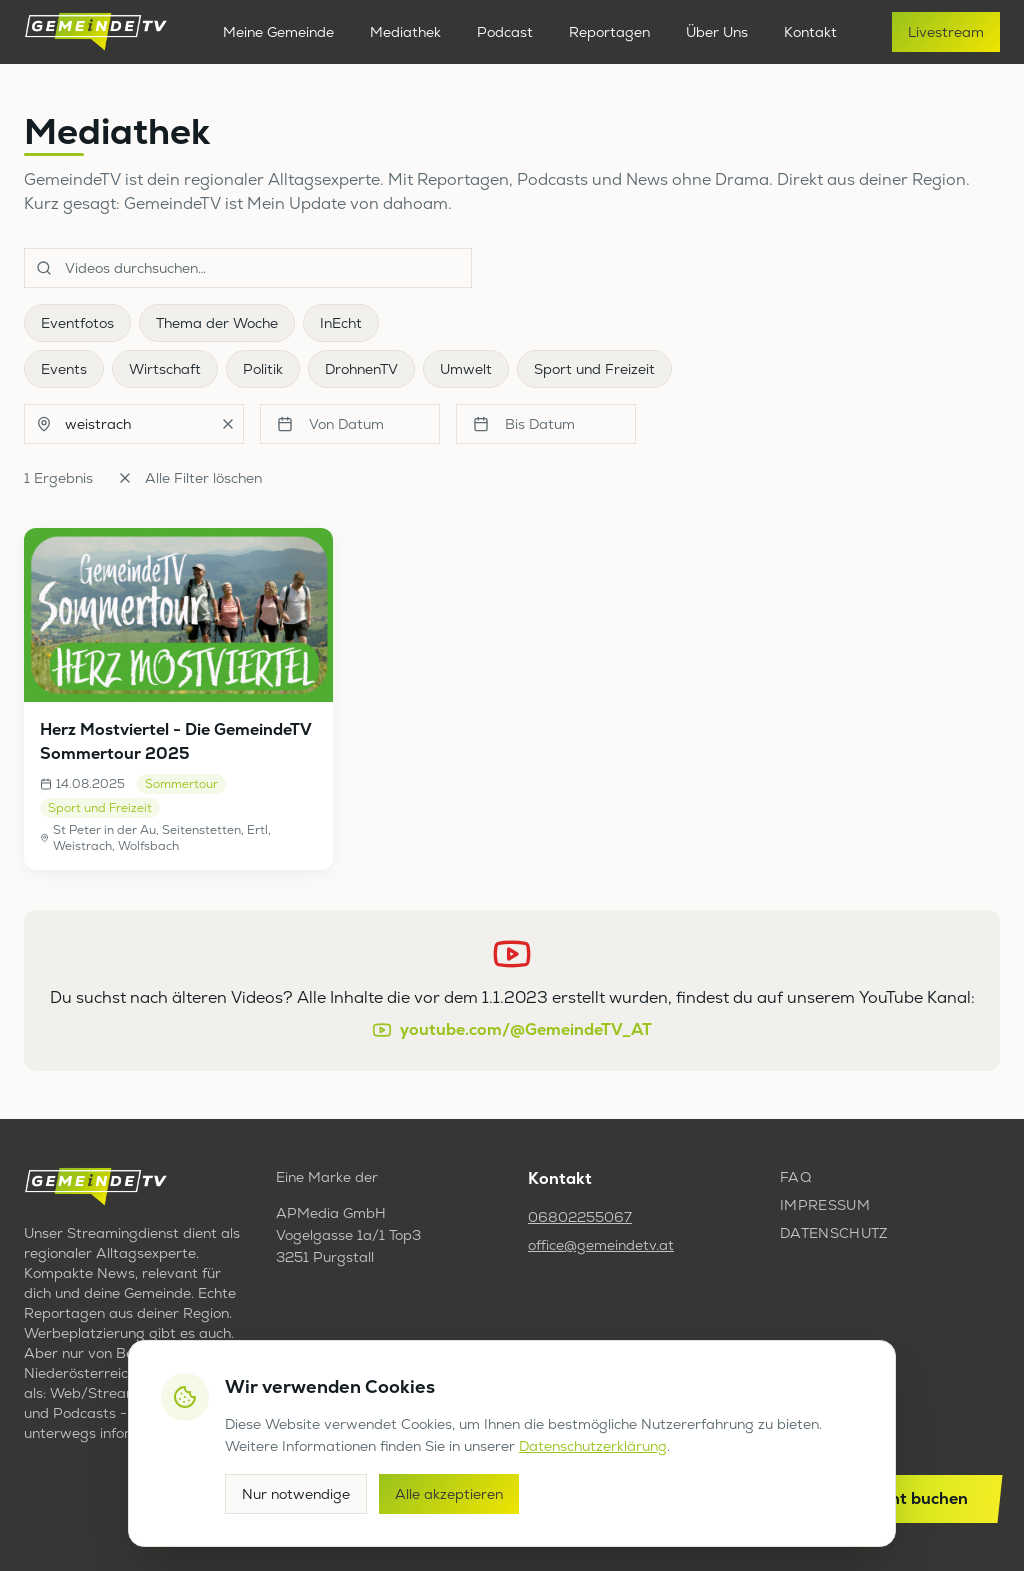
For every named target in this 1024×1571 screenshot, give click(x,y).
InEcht (341, 323)
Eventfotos (77, 323)
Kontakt (810, 32)
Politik (263, 369)
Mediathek (405, 32)
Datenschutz (834, 1233)
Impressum (825, 1205)
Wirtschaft (165, 369)
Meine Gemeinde (278, 32)
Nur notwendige (296, 1494)
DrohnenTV (361, 369)
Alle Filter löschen (189, 478)
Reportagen (609, 32)
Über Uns (717, 32)
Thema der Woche (217, 323)
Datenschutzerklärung (593, 1446)
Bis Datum (524, 424)
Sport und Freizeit (594, 369)
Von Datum (330, 424)
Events (64, 369)
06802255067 (580, 1217)
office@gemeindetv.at (601, 1245)
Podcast (505, 32)
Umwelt (466, 369)
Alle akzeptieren (449, 1494)
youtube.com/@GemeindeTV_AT (512, 1029)
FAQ (795, 1177)
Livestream (946, 32)
